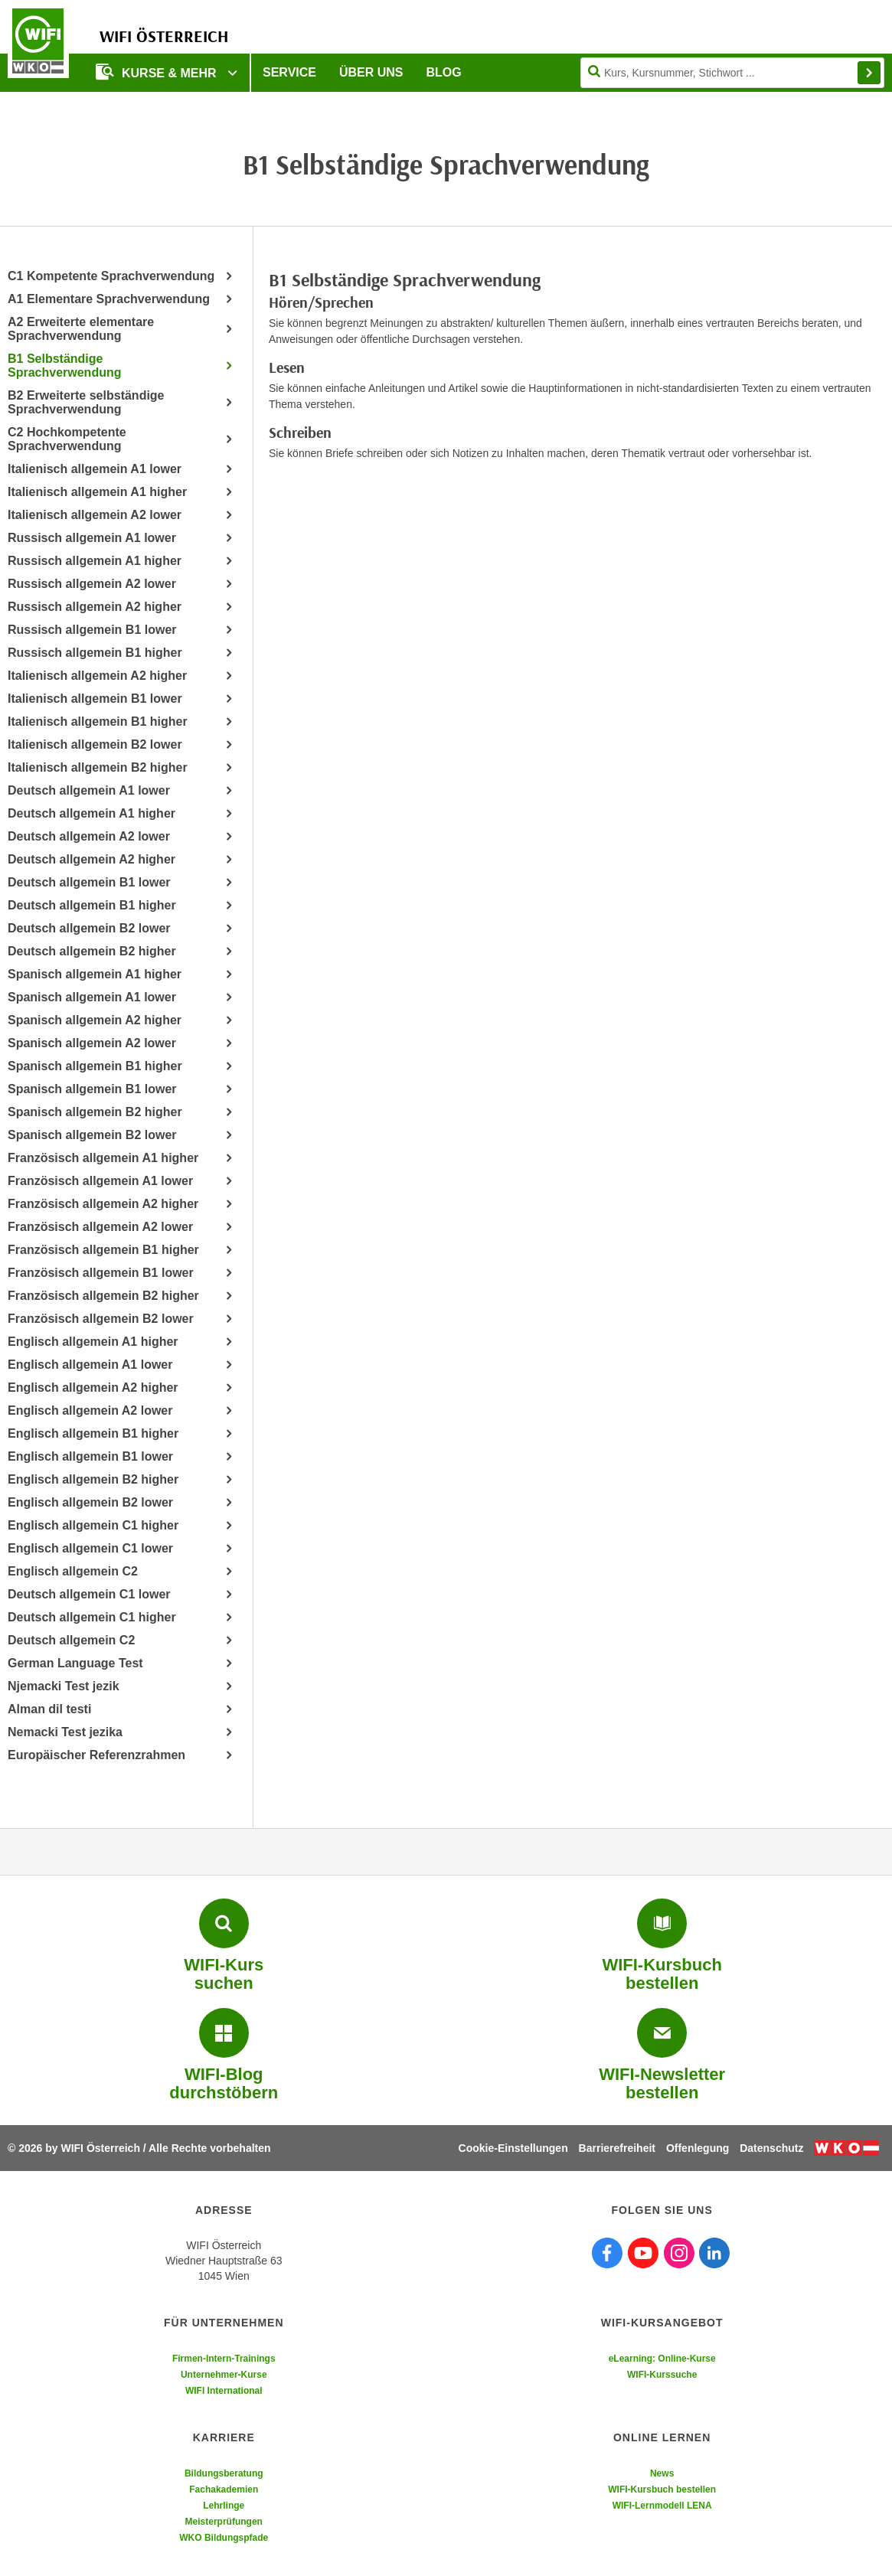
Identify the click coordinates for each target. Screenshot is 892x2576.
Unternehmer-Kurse (224, 2374)
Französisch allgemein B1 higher (103, 1249)
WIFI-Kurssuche (662, 2374)
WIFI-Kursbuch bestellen (662, 2489)
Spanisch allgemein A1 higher (94, 974)
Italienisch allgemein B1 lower (95, 698)
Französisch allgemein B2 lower (101, 1318)
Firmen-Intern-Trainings (224, 2358)
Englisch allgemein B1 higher (93, 1433)
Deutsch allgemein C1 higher (92, 1617)
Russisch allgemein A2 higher (94, 606)
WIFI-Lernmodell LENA (662, 2505)
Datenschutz (771, 2148)
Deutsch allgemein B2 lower (89, 928)
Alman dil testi (49, 1709)
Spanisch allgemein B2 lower (92, 1134)
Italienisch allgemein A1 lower (94, 468)
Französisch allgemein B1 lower (101, 1272)
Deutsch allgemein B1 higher (92, 905)
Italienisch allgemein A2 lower (94, 514)
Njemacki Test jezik (63, 1686)
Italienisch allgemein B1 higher (98, 721)
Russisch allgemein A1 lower (92, 537)
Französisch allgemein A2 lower (100, 1226)
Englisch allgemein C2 (73, 1571)
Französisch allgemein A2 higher (103, 1203)
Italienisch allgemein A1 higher (97, 491)
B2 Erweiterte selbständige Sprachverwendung (86, 402)
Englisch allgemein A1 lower (90, 1364)
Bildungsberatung (224, 2473)
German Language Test (75, 1663)
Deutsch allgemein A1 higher (91, 813)
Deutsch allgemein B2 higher (92, 951)
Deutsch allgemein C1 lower (89, 1594)
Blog (444, 72)
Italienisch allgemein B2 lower (95, 744)
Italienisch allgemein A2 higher (97, 675)
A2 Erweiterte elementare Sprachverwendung (81, 328)
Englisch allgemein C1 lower (90, 1548)
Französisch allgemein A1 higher (103, 1157)
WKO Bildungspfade (223, 2537)
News (662, 2473)
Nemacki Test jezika (65, 1732)
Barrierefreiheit (617, 2148)
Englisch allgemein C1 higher (93, 1525)
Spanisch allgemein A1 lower (92, 997)
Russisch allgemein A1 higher (94, 560)
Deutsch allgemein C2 (71, 1640)
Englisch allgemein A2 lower (90, 1410)
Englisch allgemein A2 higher (93, 1387)
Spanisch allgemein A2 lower (92, 1043)
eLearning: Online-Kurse (662, 2358)
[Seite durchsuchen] (732, 72)
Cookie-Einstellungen (513, 2148)
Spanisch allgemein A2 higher (94, 1020)
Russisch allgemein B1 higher (95, 652)
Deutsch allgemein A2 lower (89, 836)
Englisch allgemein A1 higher (93, 1341)
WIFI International (224, 2390)
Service (289, 72)
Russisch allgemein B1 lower (92, 629)
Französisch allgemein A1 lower (100, 1180)
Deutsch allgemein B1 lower (89, 882)
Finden (869, 72)
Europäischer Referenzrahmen (96, 1754)
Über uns (371, 72)
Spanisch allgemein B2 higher (95, 1111)
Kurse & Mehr (158, 71)
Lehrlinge (223, 2505)
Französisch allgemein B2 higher (103, 1295)
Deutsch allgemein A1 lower (89, 790)
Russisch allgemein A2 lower (92, 583)
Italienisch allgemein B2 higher (98, 767)
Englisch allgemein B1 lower (90, 1456)
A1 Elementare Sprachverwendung (109, 298)
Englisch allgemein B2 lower (90, 1502)
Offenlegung (697, 2148)
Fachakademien (223, 2489)
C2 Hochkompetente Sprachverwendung (67, 439)
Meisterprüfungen (224, 2521)
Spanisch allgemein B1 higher (95, 1066)
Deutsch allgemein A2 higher (91, 859)
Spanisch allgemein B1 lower (92, 1088)
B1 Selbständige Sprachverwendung (64, 365)
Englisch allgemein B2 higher (93, 1479)
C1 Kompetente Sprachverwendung (111, 275)
